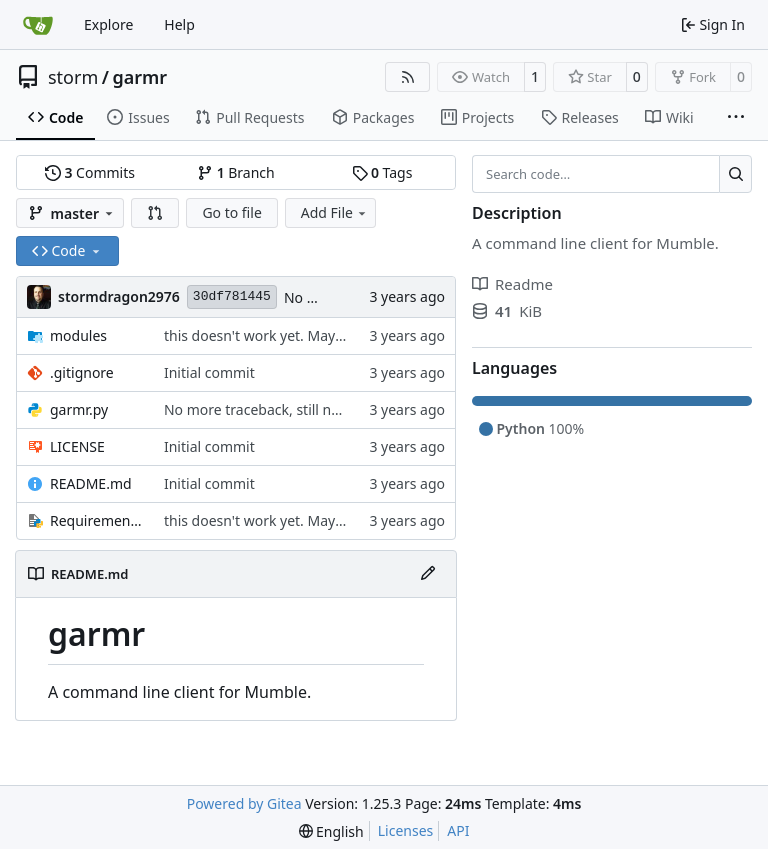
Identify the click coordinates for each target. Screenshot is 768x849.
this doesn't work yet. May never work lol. (299, 335)
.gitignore (82, 372)
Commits (90, 172)
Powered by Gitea (244, 803)
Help (179, 24)
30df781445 (232, 296)
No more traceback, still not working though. (311, 409)
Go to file (231, 212)
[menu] (331, 831)
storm (73, 77)
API (458, 830)
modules (78, 335)
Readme (512, 284)
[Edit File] (428, 574)
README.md (91, 483)
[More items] (736, 118)
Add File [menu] (335, 212)
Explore (108, 24)
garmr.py (79, 409)
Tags (382, 172)
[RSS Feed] (408, 77)
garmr (139, 77)
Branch (236, 172)
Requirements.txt (97, 520)
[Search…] (735, 174)
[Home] (38, 25)
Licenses (406, 830)
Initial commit (209, 372)
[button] (155, 213)
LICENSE (77, 446)
